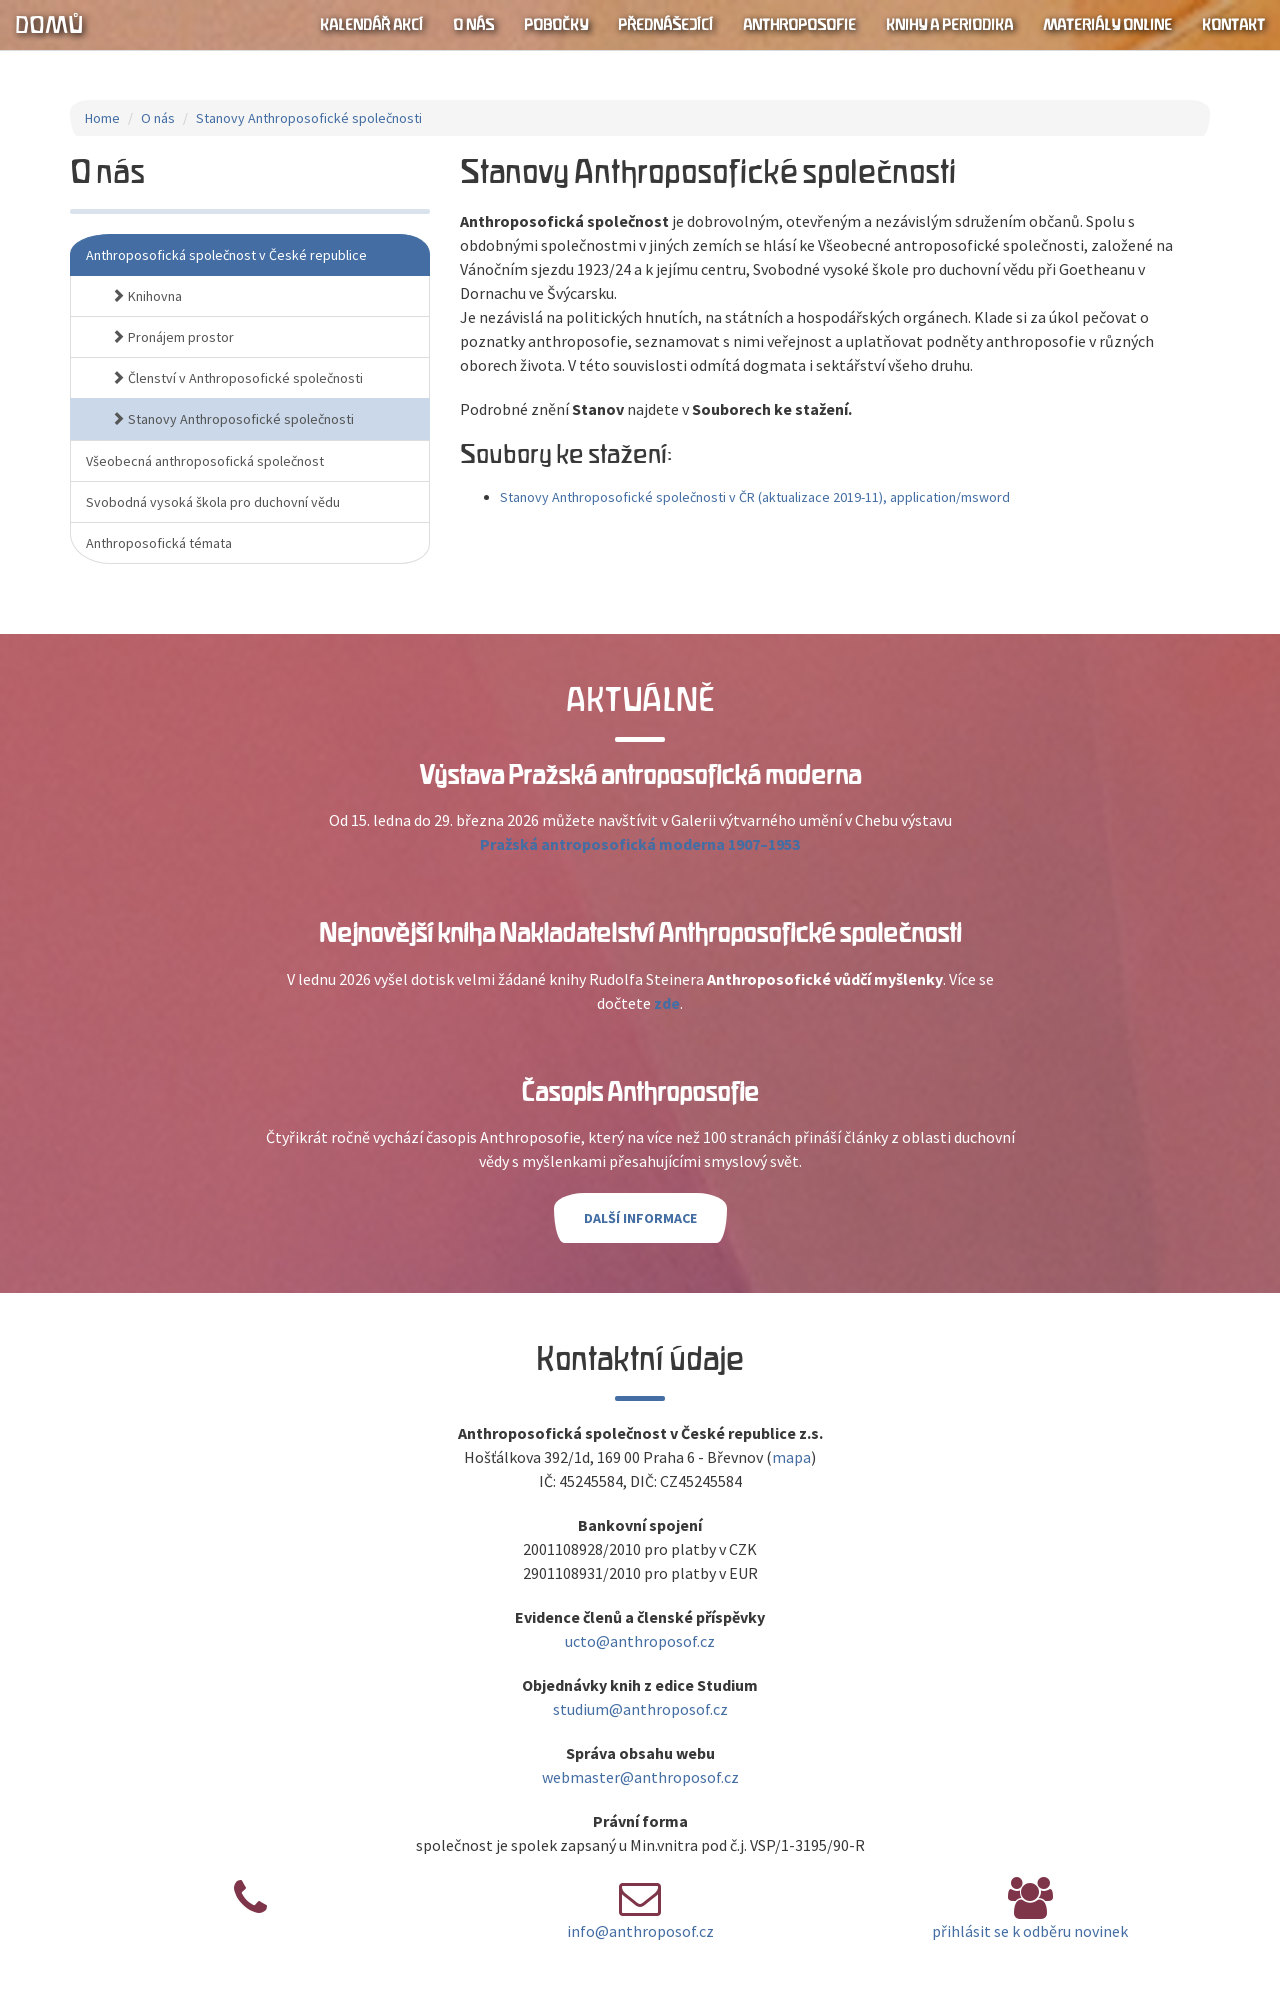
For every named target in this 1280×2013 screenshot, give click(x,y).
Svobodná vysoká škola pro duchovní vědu (213, 502)
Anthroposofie (799, 25)
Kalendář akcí (371, 25)
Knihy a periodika (949, 25)
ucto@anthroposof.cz (640, 1641)
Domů (49, 25)
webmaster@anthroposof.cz (640, 1777)
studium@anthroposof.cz (640, 1709)
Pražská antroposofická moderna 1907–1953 (640, 844)
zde (667, 1003)
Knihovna (146, 296)
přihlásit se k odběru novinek (1030, 1931)
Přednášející (665, 25)
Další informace (640, 1218)
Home (102, 118)
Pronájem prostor (172, 337)
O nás (473, 25)
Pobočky (556, 25)
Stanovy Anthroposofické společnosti (309, 118)
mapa (791, 1457)
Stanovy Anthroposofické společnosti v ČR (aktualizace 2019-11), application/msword (755, 497)
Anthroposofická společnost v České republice (226, 255)
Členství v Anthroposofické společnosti (237, 378)
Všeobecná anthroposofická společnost (205, 461)
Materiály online (1107, 25)
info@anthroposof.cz (640, 1931)
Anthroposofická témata (159, 543)
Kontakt (1233, 25)
